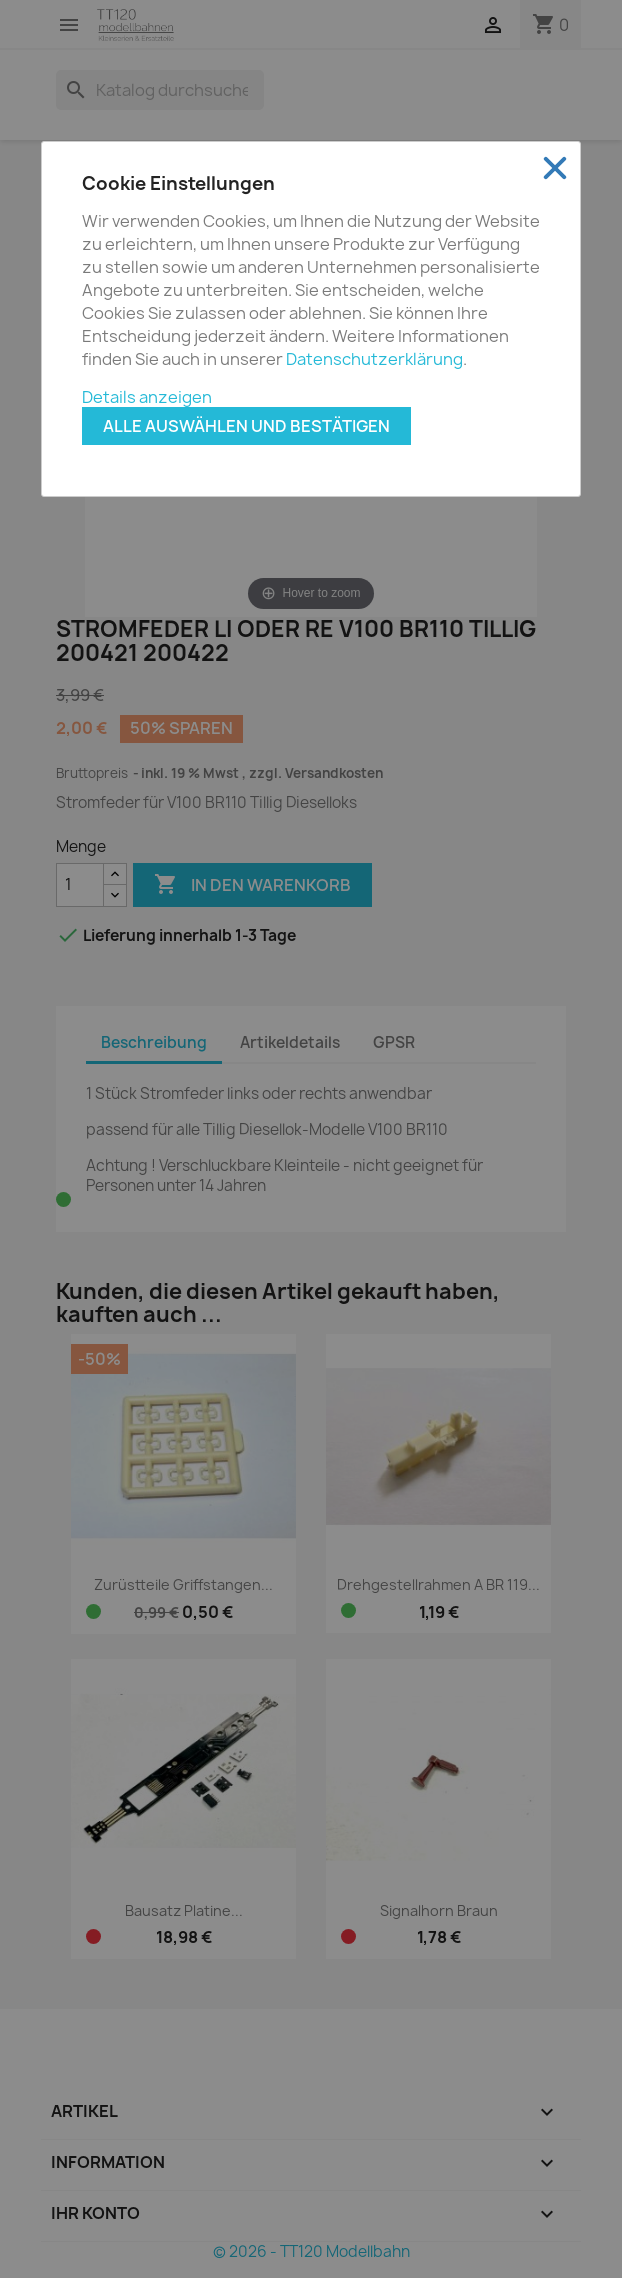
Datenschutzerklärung (374, 359)
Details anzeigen (147, 397)
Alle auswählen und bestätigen (246, 426)
